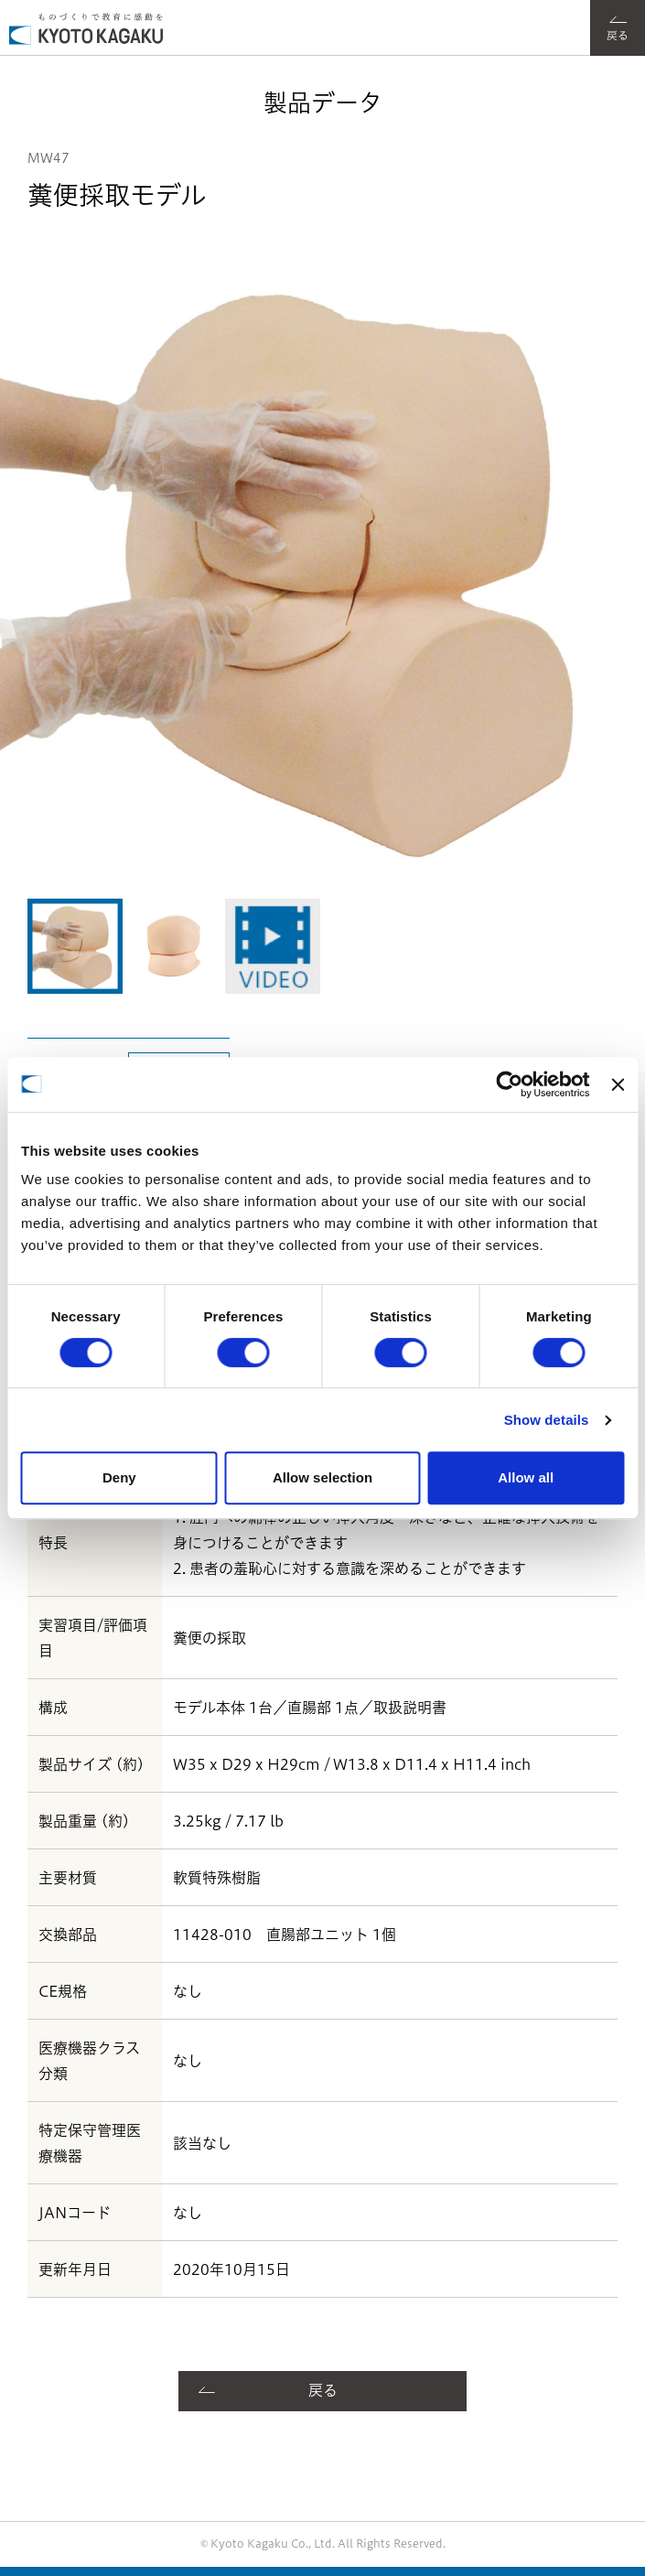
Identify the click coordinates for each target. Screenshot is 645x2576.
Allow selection (322, 1477)
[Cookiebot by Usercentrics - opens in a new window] (510, 1084)
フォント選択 (560, 13)
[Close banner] (617, 1084)
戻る (323, 2390)
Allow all (526, 1477)
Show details (546, 1420)
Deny (119, 1477)
